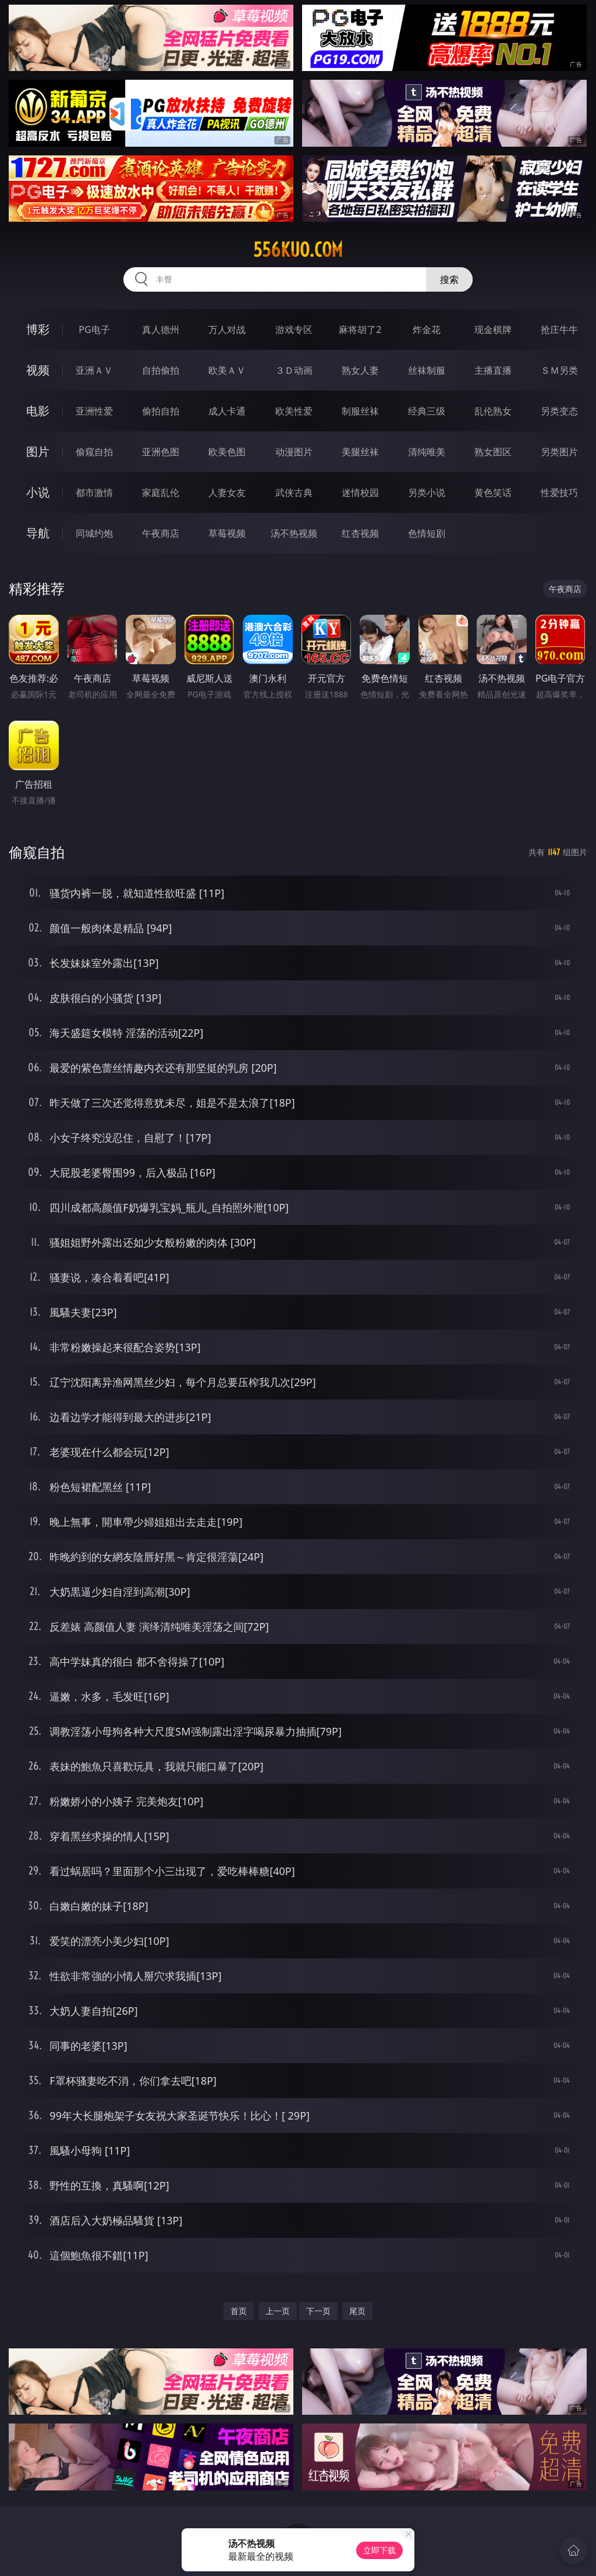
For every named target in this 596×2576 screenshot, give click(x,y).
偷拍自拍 (160, 411)
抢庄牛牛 (559, 329)
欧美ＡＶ (227, 370)
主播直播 (493, 370)
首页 (238, 2310)
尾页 (357, 2310)
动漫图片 (294, 451)
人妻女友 (227, 492)
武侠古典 (294, 492)
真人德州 (160, 329)
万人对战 (227, 329)
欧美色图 (227, 451)
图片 (37, 451)
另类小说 (426, 492)
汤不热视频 (294, 533)
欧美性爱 (294, 411)
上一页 (277, 2310)
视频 (37, 370)
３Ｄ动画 (294, 370)
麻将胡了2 (360, 329)
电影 (37, 411)
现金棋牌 (493, 329)
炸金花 (427, 329)
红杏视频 (360, 533)
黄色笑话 (493, 492)
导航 (37, 533)
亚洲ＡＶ (94, 370)
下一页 (318, 2310)
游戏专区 (294, 329)
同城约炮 (94, 533)
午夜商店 (160, 533)
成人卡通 (227, 411)
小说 (37, 492)
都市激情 (94, 492)
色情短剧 (426, 533)
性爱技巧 (559, 492)
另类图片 (559, 451)
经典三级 (426, 411)
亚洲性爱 (94, 411)
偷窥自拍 (94, 451)
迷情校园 (360, 492)
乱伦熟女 (493, 411)
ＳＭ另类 (559, 370)
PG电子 (94, 329)
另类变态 (559, 411)
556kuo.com (298, 249)
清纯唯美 (426, 451)
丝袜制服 (426, 370)
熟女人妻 (360, 370)
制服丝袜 (360, 411)
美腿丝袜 (360, 451)
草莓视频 (227, 533)
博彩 (37, 329)
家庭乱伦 (160, 492)
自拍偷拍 (160, 370)
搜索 (449, 279)
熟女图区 (493, 451)
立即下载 (379, 2550)
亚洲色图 (160, 451)
